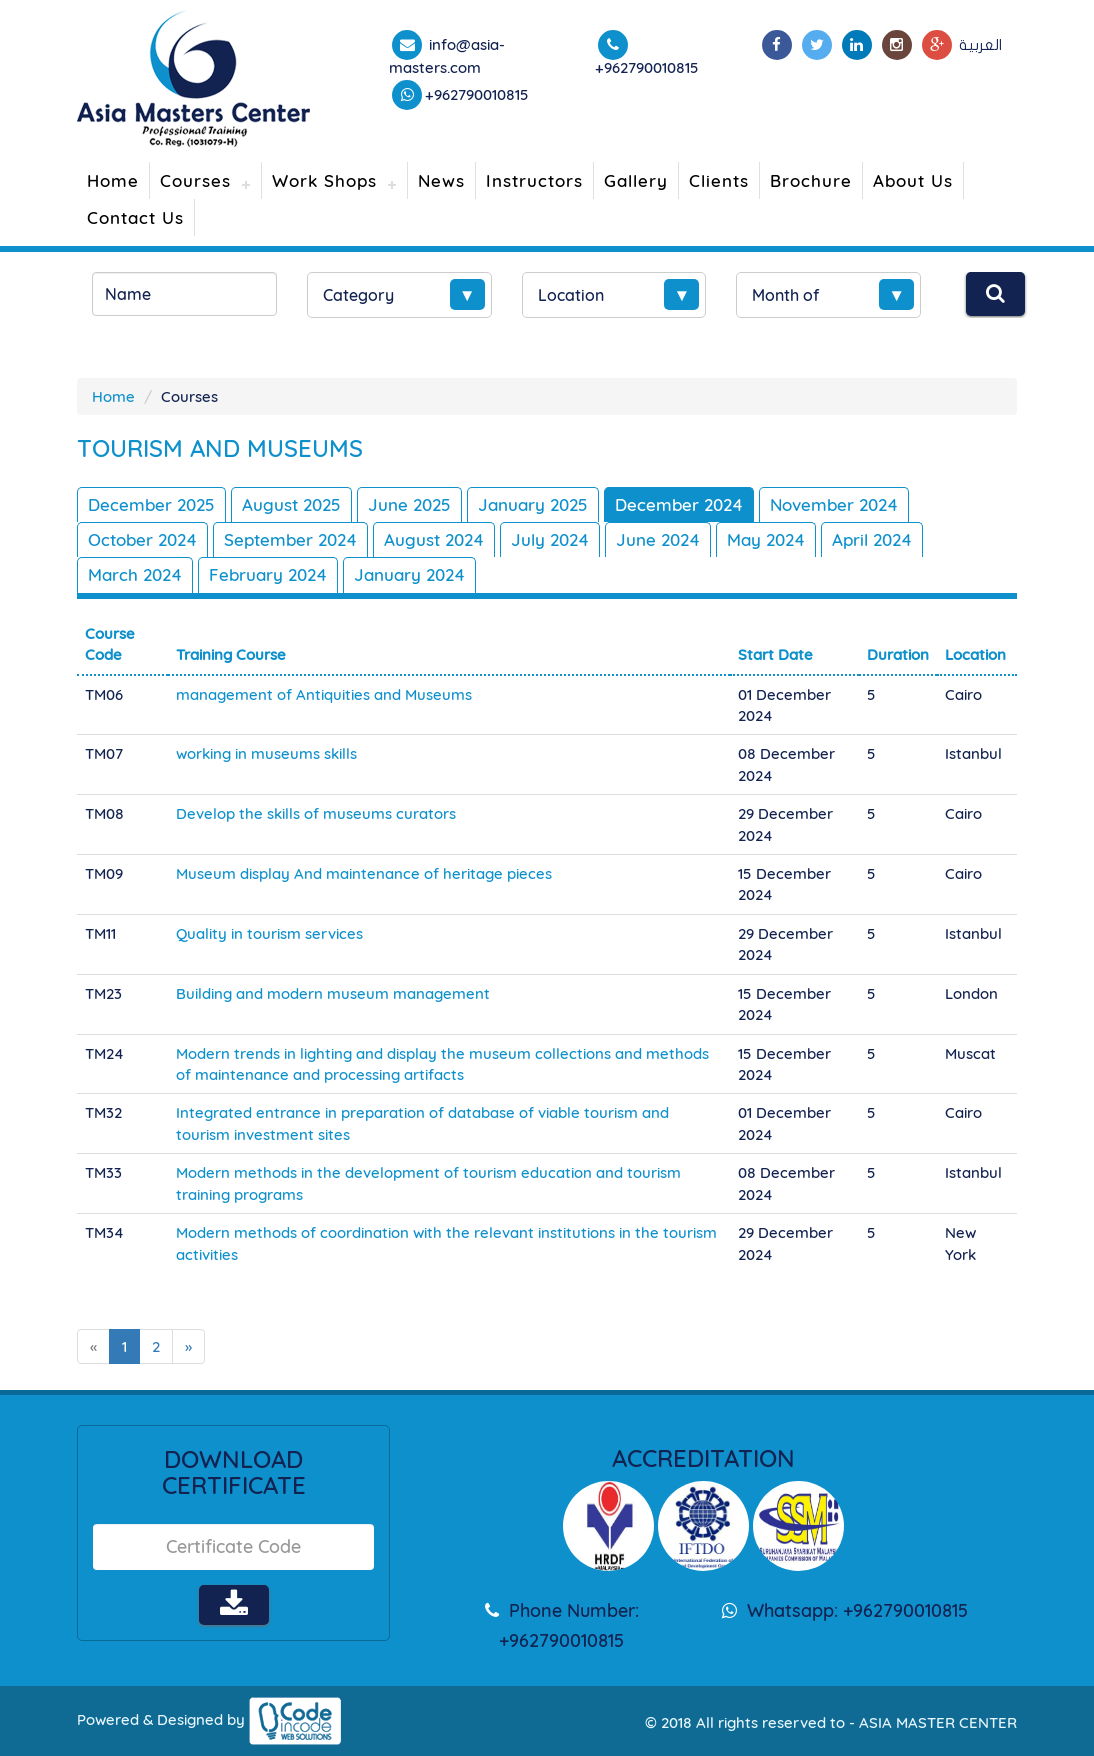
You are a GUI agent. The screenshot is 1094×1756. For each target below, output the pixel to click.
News (441, 180)
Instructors (534, 180)
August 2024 (434, 539)
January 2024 (409, 574)
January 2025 (533, 504)
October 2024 (142, 539)
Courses (195, 180)
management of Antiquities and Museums (324, 694)
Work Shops (324, 180)
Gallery (636, 180)
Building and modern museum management (333, 993)
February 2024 (268, 574)
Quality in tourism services (269, 933)
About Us (913, 180)
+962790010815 (477, 94)
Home (113, 180)
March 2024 (135, 574)
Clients (719, 180)
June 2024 (658, 539)
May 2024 (766, 539)
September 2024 (290, 539)
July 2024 (550, 539)
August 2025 (291, 504)
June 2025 (409, 504)
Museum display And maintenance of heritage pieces (364, 873)
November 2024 (834, 504)
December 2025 (151, 504)
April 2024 (872, 539)
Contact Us (135, 217)
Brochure (811, 180)
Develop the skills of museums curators (316, 813)
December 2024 (679, 504)
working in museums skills (266, 753)
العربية (980, 45)
